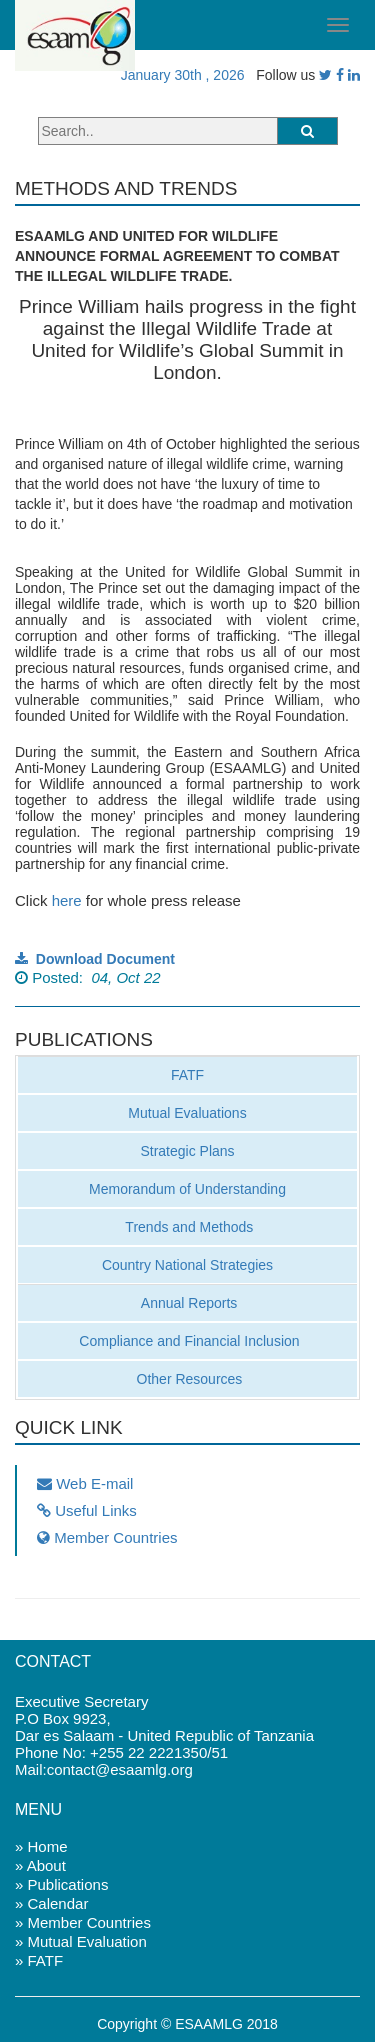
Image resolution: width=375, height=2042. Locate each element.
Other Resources (188, 1379)
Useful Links (87, 1510)
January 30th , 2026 (179, 75)
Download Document (95, 959)
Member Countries (107, 1537)
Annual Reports (188, 1303)
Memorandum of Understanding (187, 1189)
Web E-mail (85, 1483)
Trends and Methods (188, 1227)
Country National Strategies (187, 1265)
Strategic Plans (187, 1151)
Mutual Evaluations (187, 1113)
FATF (187, 1075)
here (67, 900)
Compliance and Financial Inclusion (187, 1341)
